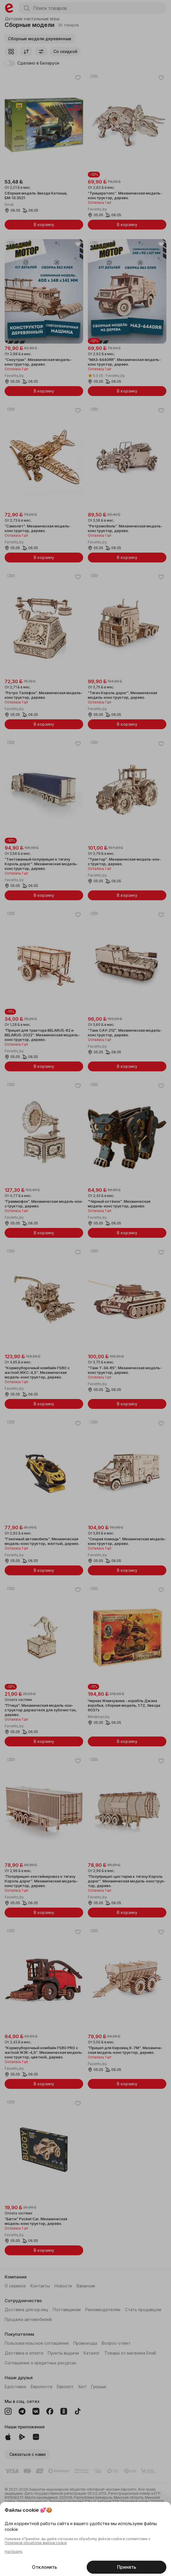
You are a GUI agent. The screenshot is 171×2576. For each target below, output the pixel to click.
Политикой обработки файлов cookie (36, 2543)
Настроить (13, 2552)
